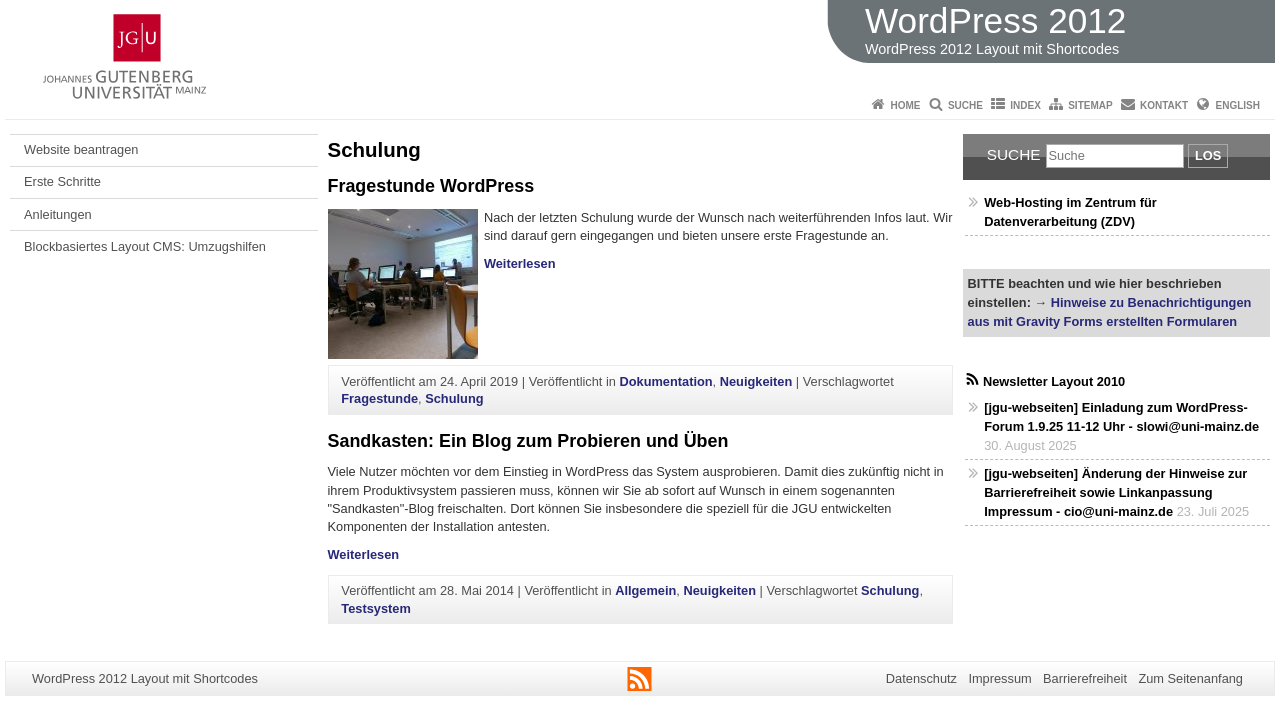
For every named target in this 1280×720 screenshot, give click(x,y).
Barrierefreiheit (1085, 678)
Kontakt (1164, 105)
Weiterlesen (520, 263)
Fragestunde (379, 398)
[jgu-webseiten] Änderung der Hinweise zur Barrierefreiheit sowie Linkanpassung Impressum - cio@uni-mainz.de (1115, 492)
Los (1208, 155)
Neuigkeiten (756, 381)
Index (1025, 105)
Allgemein (645, 590)
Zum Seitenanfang (1190, 678)
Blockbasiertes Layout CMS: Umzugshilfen (145, 246)
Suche (965, 105)
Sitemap (1090, 105)
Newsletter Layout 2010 (1054, 381)
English (1238, 105)
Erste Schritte (62, 181)
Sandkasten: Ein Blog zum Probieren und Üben (528, 441)
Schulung (454, 398)
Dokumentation (665, 381)
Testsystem (375, 608)
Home (906, 105)
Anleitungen (58, 214)
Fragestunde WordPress (431, 186)
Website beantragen (81, 149)
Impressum (999, 678)
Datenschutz (921, 678)
